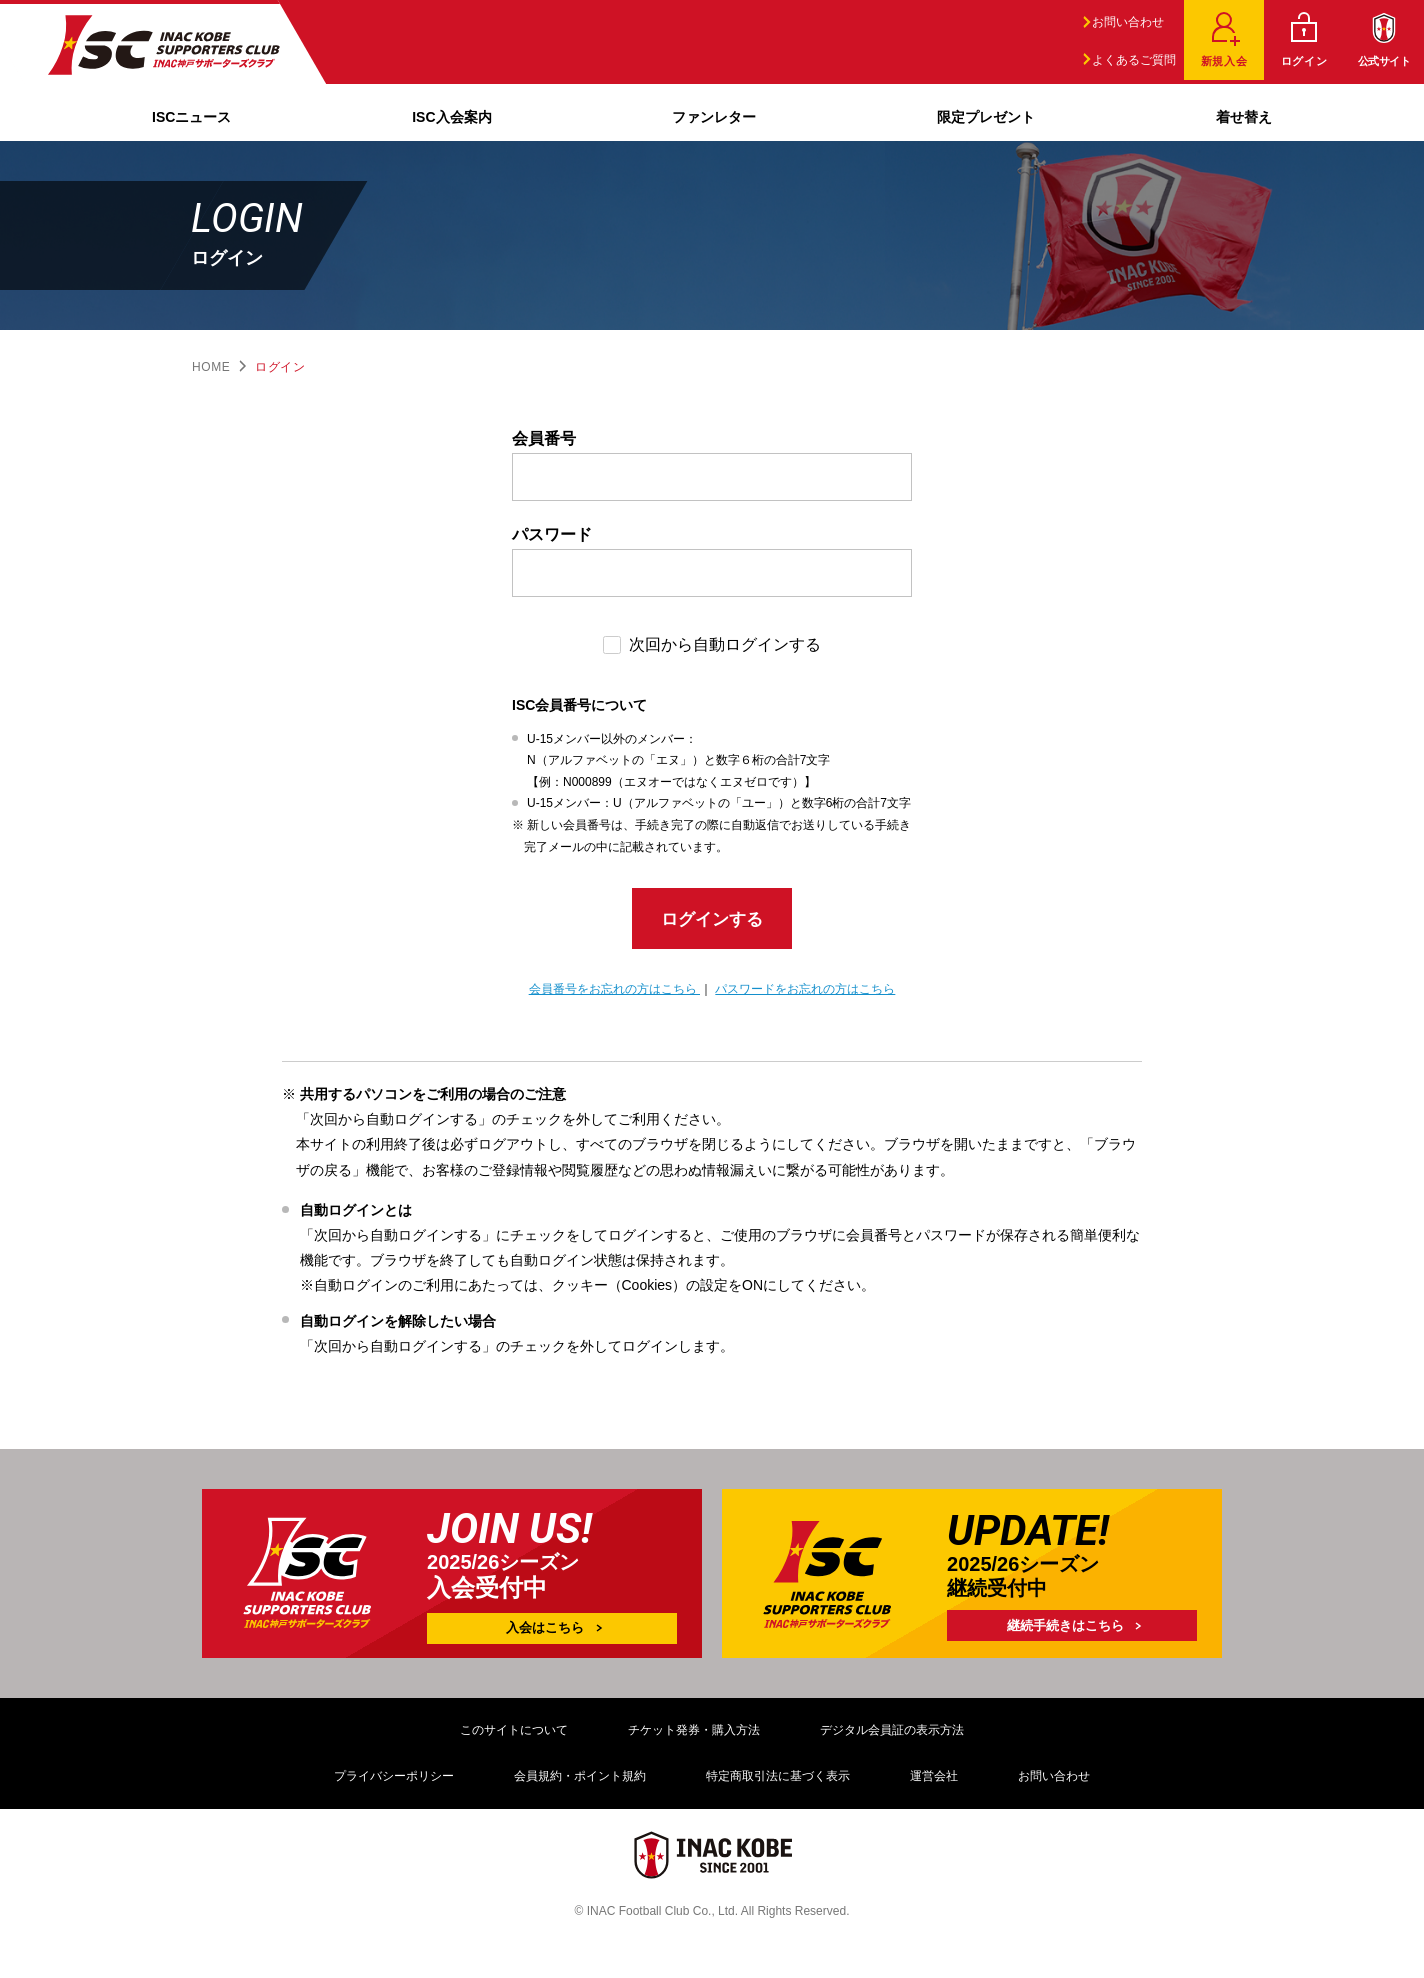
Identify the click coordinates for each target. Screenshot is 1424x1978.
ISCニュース (191, 117)
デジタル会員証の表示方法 (892, 1735)
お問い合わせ (1124, 22)
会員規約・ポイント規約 (580, 1781)
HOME (211, 367)
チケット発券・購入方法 (694, 1735)
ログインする (712, 922)
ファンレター (714, 117)
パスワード (552, 534)
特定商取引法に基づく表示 (778, 1781)
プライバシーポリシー (394, 1781)
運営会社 (934, 1781)
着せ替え (1244, 117)
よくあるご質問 (1130, 60)
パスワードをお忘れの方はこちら (805, 995)
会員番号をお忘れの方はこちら (614, 995)
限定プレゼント (986, 117)
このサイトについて (514, 1735)
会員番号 (544, 438)
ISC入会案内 (451, 117)
